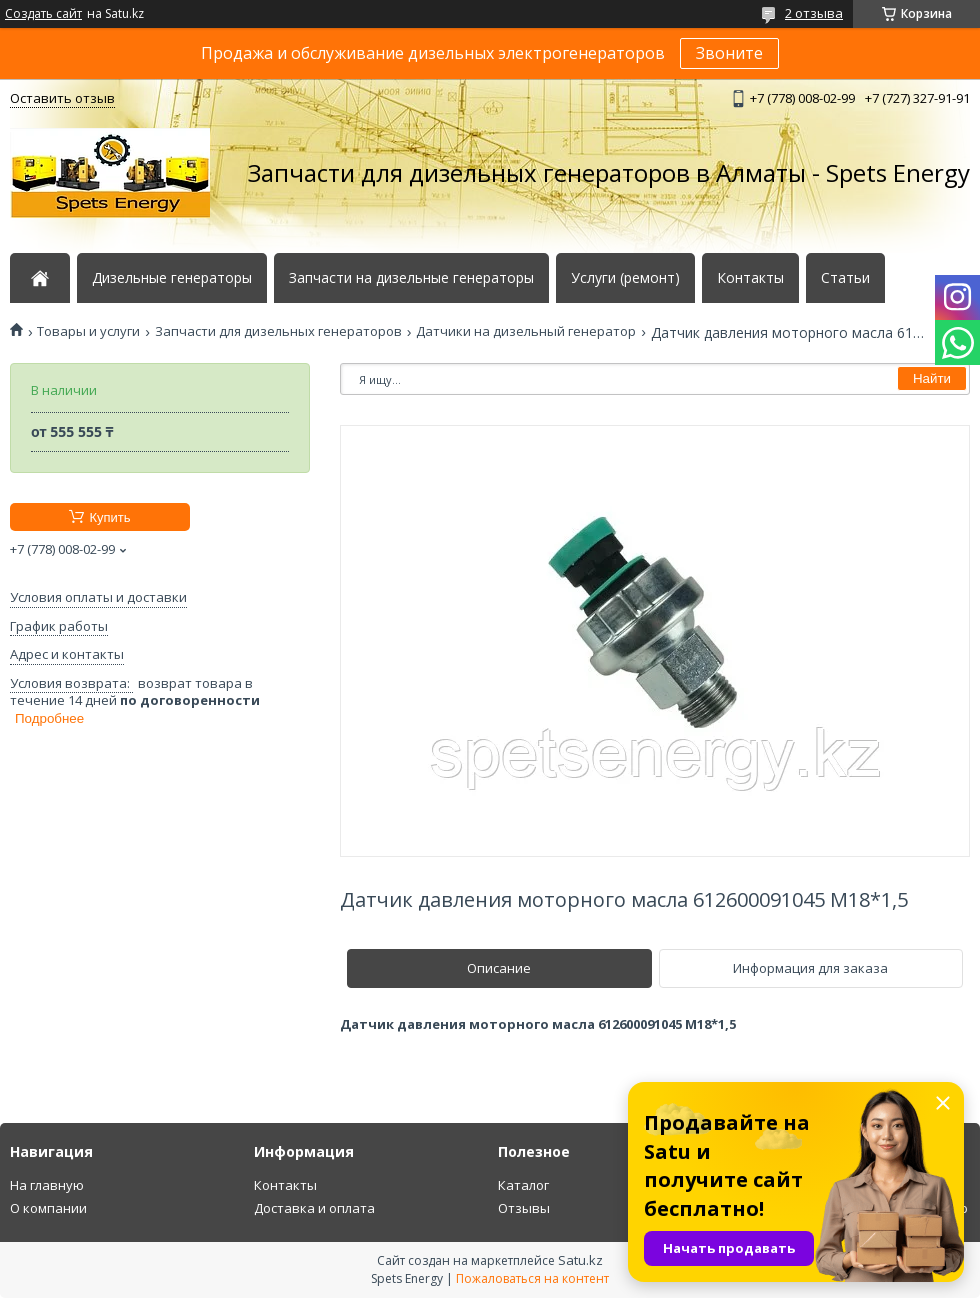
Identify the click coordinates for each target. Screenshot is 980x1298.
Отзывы (524, 1208)
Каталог (523, 1185)
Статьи (845, 278)
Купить (109, 517)
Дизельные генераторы (172, 278)
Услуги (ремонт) (625, 278)
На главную (47, 1185)
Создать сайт (43, 14)
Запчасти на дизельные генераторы (411, 278)
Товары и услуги (88, 331)
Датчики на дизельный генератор (526, 331)
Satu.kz (580, 1260)
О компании (48, 1208)
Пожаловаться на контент (532, 1278)
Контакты (750, 278)
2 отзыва (814, 13)
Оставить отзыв (62, 98)
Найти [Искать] (932, 378)
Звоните (729, 53)
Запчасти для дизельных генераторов (278, 331)
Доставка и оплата (314, 1208)
